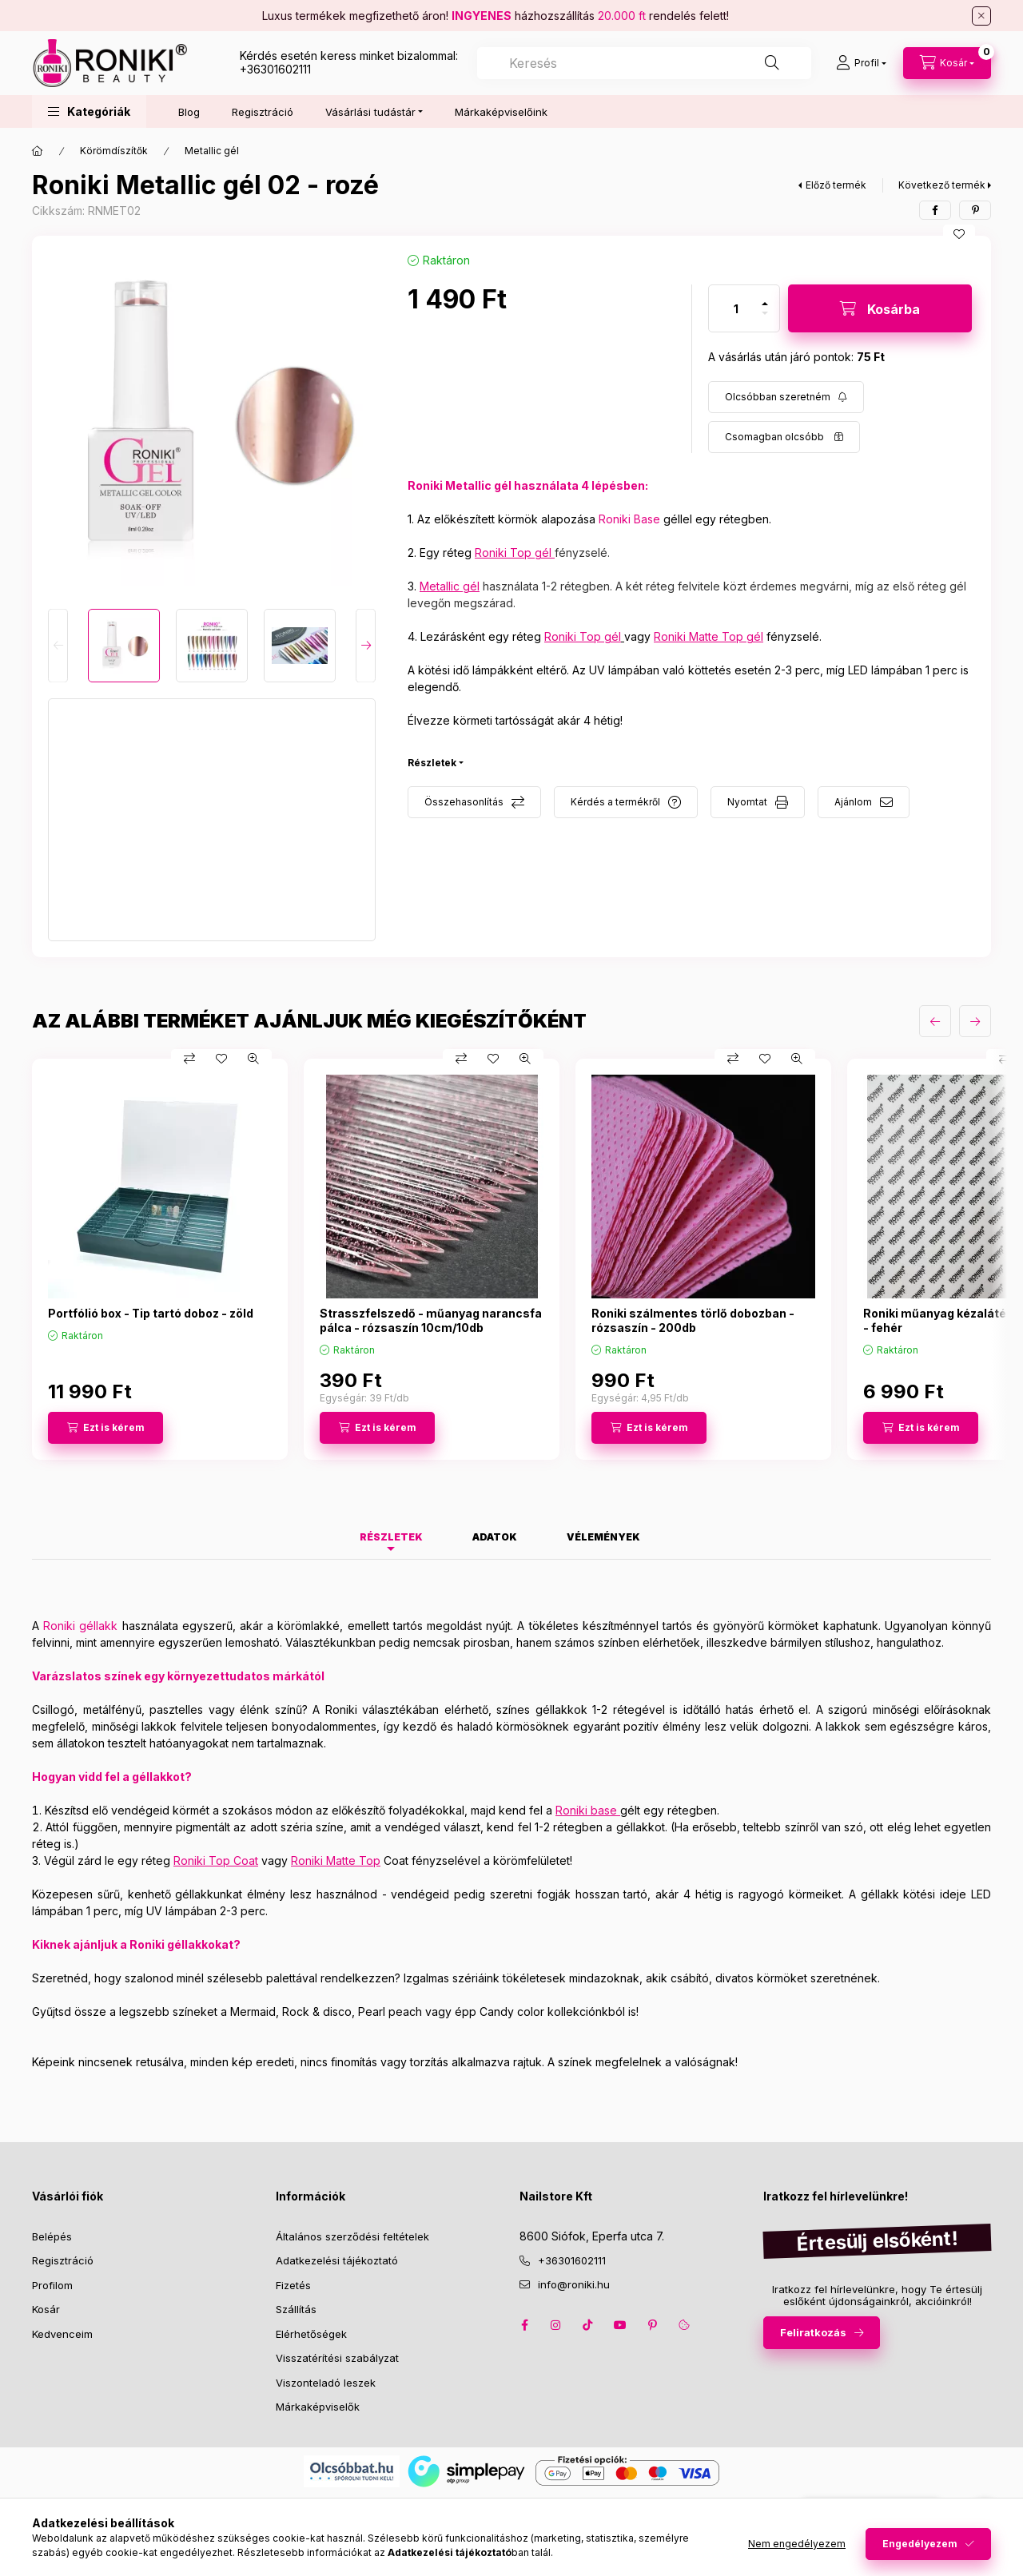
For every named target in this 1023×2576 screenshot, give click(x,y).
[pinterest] (975, 210)
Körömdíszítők (114, 151)
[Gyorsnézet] (253, 1058)
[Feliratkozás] (786, 397)
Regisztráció (262, 111)
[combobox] (644, 63)
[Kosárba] (880, 308)
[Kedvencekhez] (959, 234)
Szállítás (296, 2309)
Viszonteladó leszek (326, 2382)
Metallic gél (212, 151)
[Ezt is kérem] (105, 1428)
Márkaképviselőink (501, 111)
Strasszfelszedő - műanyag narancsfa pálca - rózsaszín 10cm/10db (431, 1320)
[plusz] (764, 303)
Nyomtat (747, 802)
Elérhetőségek (311, 2334)
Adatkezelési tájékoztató (337, 2260)
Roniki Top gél (513, 552)
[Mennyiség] (736, 308)
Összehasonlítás (464, 802)
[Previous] (58, 646)
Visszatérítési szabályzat (337, 2357)
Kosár (46, 2309)
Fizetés (293, 2285)
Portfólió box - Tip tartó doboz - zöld (150, 1313)
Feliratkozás (813, 2332)
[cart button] (947, 63)
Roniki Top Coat (215, 1860)
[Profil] (861, 63)
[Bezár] (981, 16)
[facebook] (935, 210)
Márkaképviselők (318, 2406)
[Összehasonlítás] (189, 1058)
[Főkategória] (37, 151)
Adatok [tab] (494, 1537)
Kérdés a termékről (615, 802)
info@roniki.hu (574, 2284)
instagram (556, 2325)
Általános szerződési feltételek (352, 2236)
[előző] (935, 1021)
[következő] (975, 1021)
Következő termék (941, 185)
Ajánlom (853, 802)
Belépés (52, 2236)
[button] (89, 111)
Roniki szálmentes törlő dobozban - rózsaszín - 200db (692, 1320)
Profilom (52, 2285)
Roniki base (586, 1810)
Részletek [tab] (391, 1537)
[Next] (366, 646)
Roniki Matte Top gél (708, 636)
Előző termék (836, 185)
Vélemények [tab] (603, 1537)
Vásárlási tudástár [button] (370, 111)
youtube (620, 2325)
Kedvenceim (62, 2334)
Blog (189, 111)
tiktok (588, 2325)
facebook (524, 2325)
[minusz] (764, 313)
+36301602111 (275, 69)
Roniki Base (629, 519)
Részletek (432, 763)
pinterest (652, 2325)
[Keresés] (772, 63)
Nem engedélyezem (797, 2544)
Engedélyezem (919, 2544)
